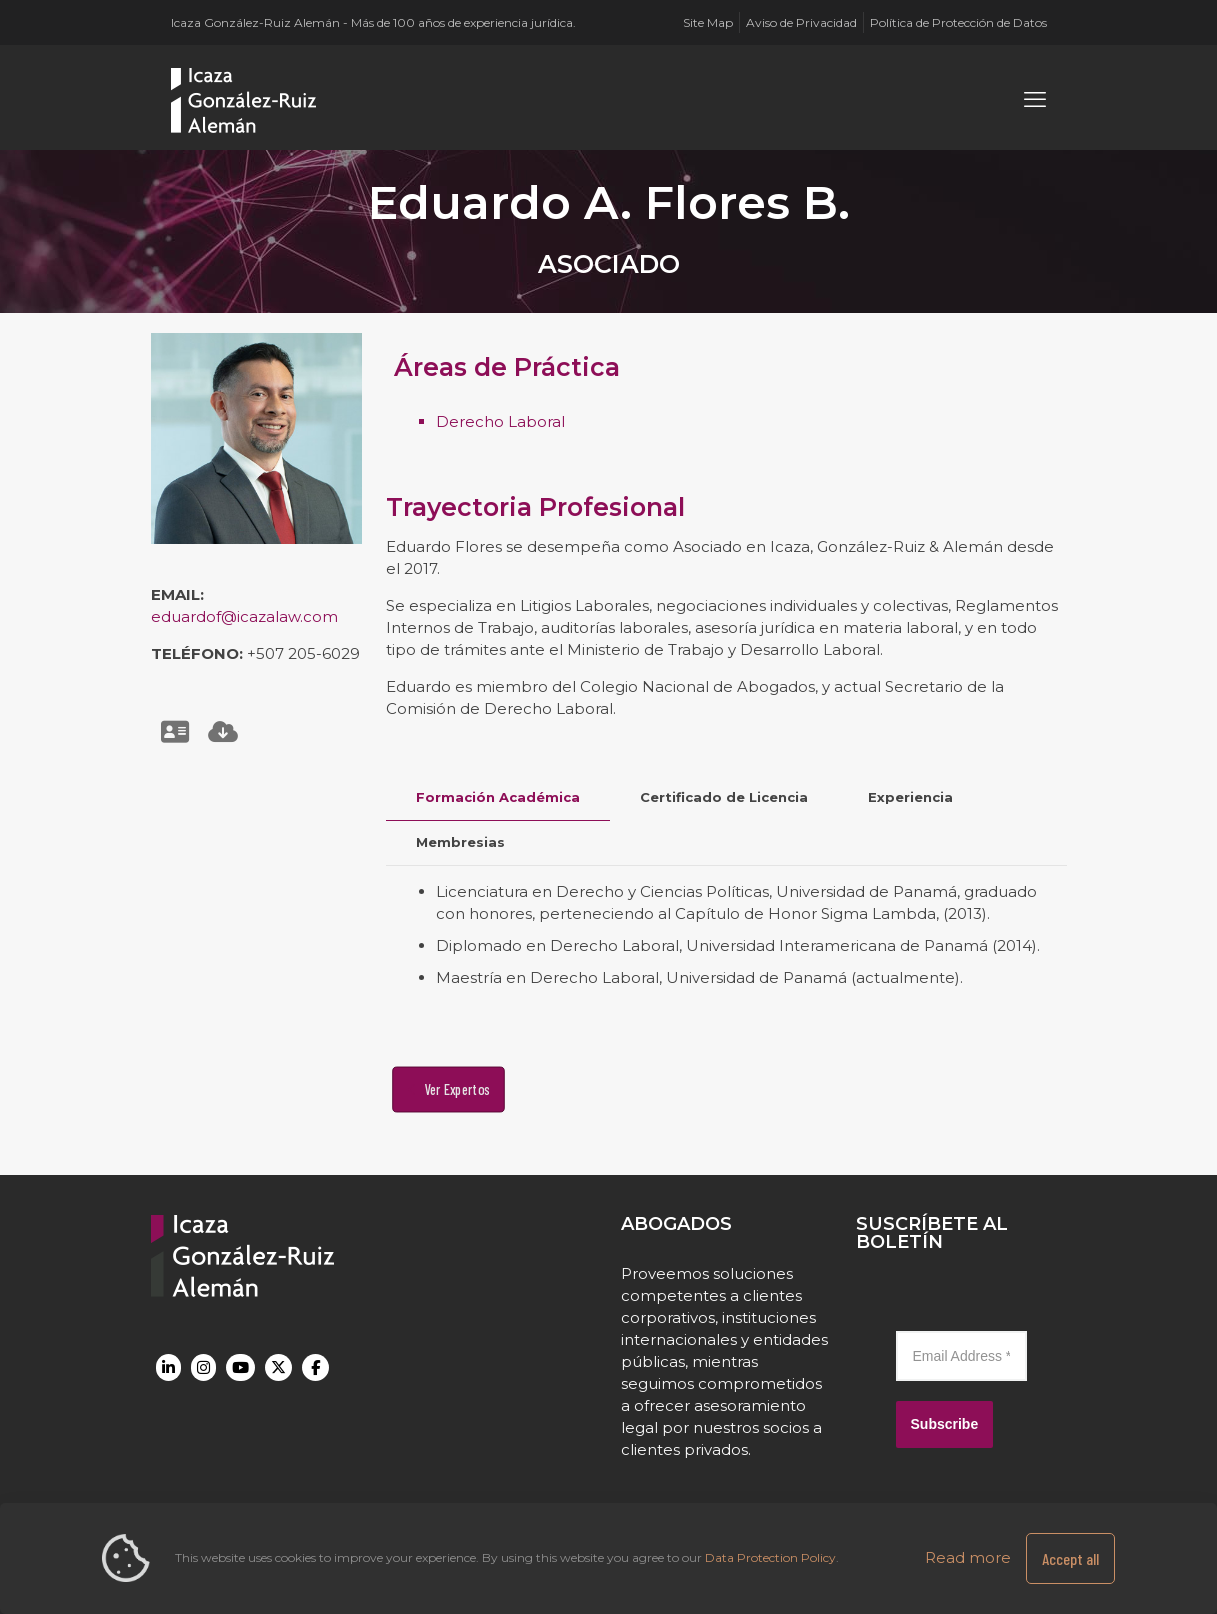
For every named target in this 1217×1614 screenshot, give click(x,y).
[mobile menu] (1035, 100)
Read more (968, 1557)
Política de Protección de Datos (958, 22)
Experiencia (910, 797)
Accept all (1070, 1558)
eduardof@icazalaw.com (244, 616)
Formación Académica (498, 797)
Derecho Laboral (500, 421)
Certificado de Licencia (724, 797)
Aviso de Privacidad (801, 22)
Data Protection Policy (770, 1557)
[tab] (498, 797)
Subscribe (945, 1424)
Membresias (460, 842)
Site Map (708, 22)
